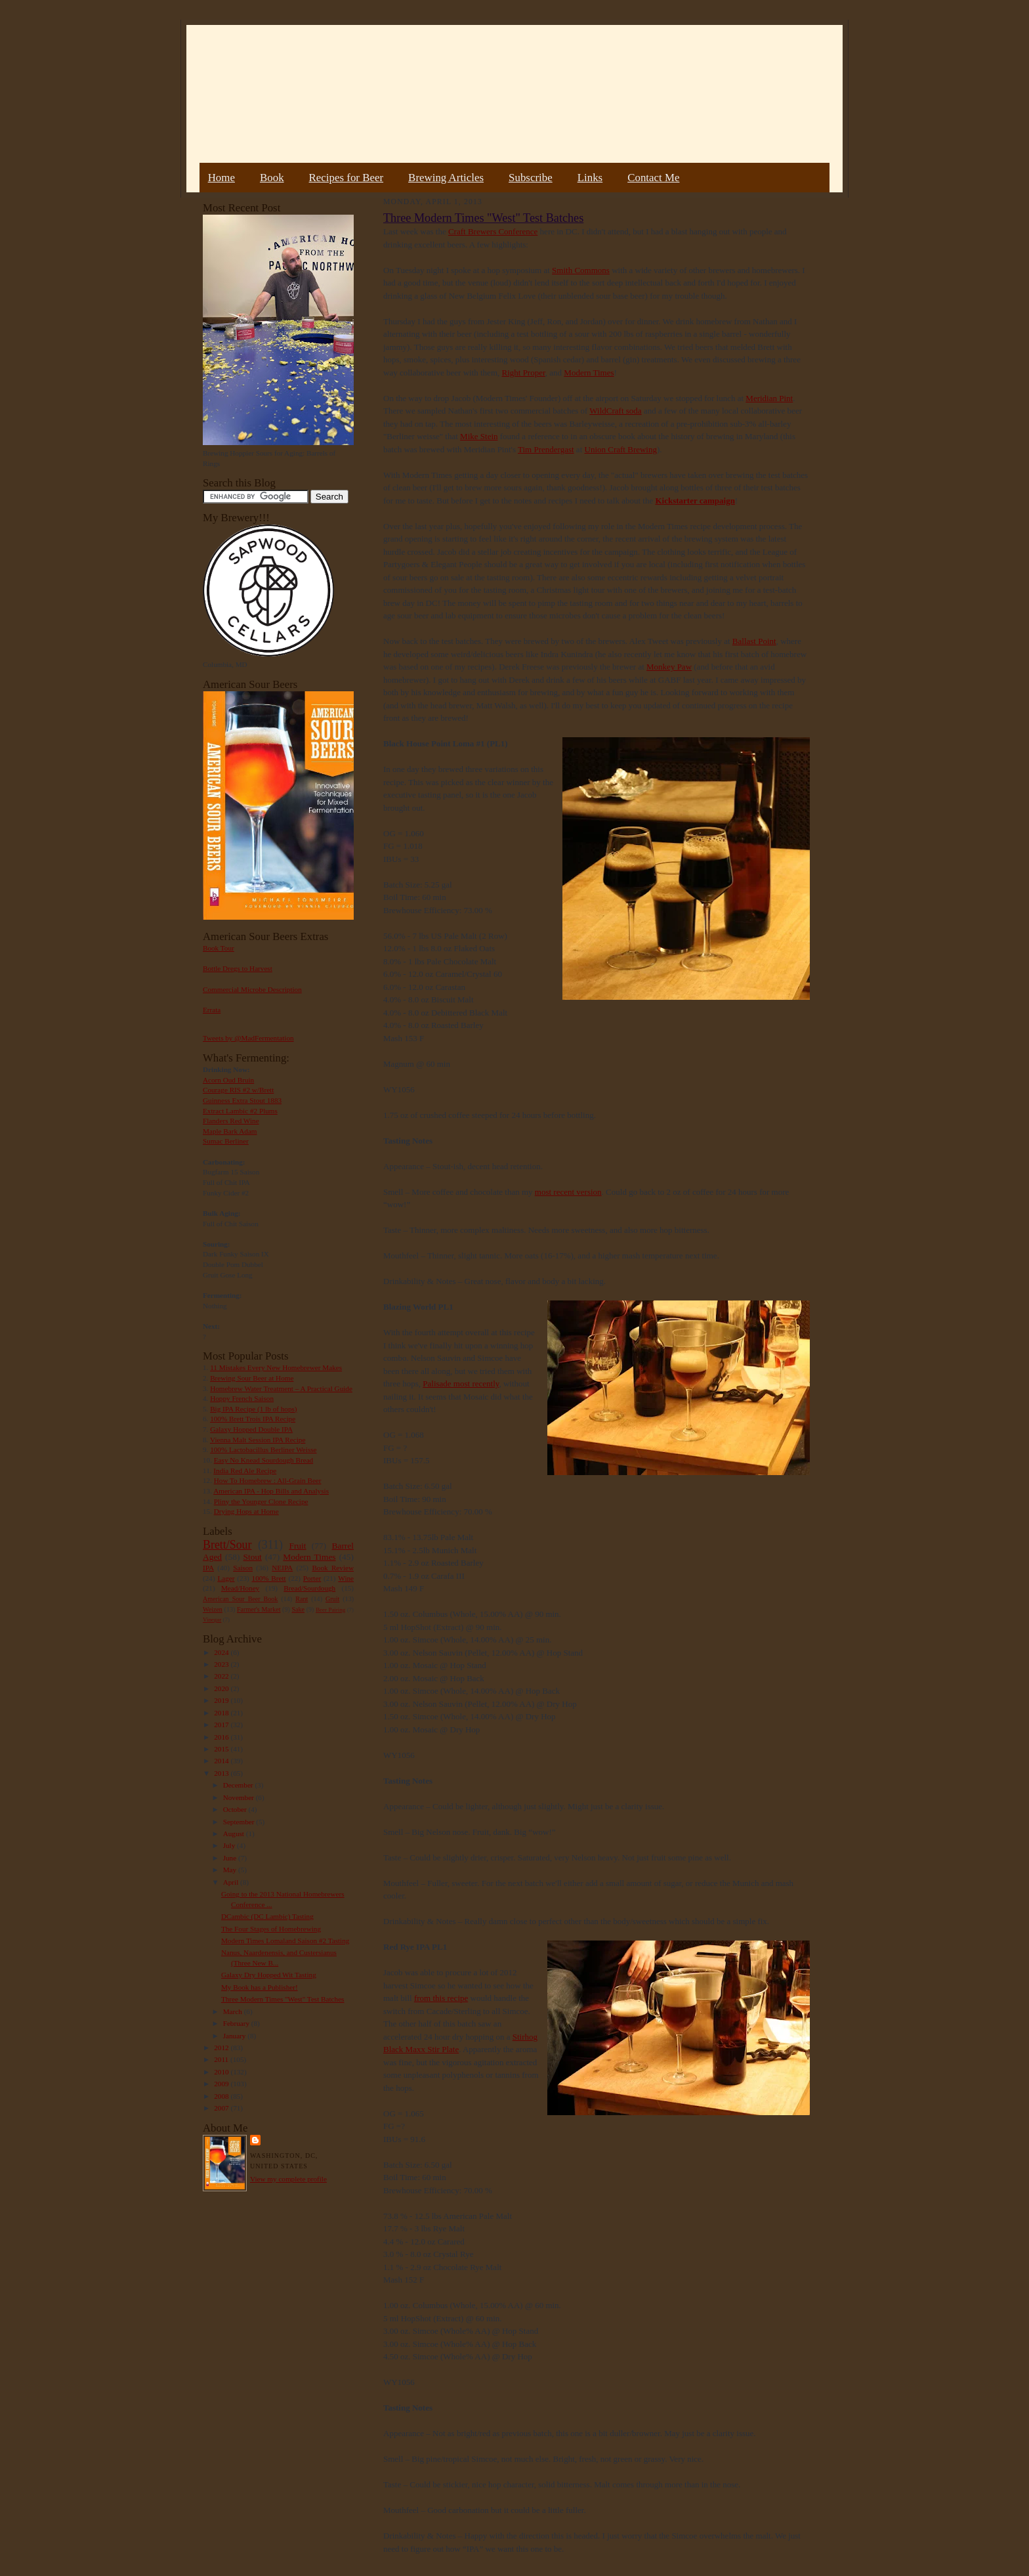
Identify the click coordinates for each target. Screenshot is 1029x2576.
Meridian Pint (769, 398)
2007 (222, 2108)
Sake (298, 1609)
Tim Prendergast (546, 449)
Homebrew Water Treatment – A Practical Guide (281, 1388)
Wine (346, 1578)
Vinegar (212, 1619)
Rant (301, 1598)
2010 (222, 2072)
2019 (222, 1700)
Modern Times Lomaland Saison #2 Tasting (285, 1940)
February (237, 2023)
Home (221, 177)
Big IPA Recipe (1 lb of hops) (253, 1409)
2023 (222, 1664)
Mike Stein (478, 436)
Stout (252, 1557)
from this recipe (441, 1998)
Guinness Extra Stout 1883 (242, 1100)
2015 (222, 1749)
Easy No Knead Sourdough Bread (263, 1460)
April (231, 1882)
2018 (222, 1713)
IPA (208, 1568)
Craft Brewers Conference (492, 231)
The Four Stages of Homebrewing (271, 1929)
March (233, 2011)
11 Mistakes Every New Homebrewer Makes (276, 1367)
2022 (222, 1676)
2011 (222, 2059)
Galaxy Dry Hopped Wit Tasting (268, 1975)
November (239, 1797)
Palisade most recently (461, 1383)
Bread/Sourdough (309, 1588)
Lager (225, 1578)
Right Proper (523, 372)
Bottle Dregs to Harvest (237, 968)
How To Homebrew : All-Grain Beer (268, 1480)
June (230, 1858)
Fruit (297, 1546)
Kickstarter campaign (694, 500)
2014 (222, 1761)
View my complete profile (288, 2179)
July (230, 1845)
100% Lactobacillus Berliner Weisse (263, 1449)
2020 (222, 1688)
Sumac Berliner (226, 1141)
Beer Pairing (330, 1609)
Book (272, 177)
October (236, 1809)
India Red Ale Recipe (244, 1470)
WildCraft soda (615, 411)
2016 (222, 1737)
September (240, 1822)
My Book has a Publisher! (259, 1987)
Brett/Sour (227, 1544)
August (234, 1833)
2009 (222, 2084)
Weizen (212, 1609)
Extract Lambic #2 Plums (240, 1111)
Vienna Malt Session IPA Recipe (257, 1440)
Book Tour (218, 948)
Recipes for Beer (346, 177)
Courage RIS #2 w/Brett (238, 1090)
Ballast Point (754, 641)
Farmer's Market (258, 1609)
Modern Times (309, 1557)
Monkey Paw (669, 667)
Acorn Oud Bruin (228, 1080)
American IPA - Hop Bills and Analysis (271, 1491)
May (230, 1870)
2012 (222, 2047)
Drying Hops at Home (246, 1511)
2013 (222, 1773)
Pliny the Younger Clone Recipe (261, 1501)
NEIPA (282, 1568)
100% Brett (269, 1578)
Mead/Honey (240, 1588)
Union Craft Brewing (621, 449)
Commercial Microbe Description (252, 989)
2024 (222, 1652)
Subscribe (531, 177)
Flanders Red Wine (231, 1121)
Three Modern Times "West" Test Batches (283, 1999)
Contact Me (653, 177)
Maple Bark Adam (230, 1131)
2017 (222, 1724)
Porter (312, 1578)
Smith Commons (581, 270)
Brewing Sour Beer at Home (251, 1378)
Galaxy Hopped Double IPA (251, 1429)
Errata (211, 1010)
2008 (222, 2096)
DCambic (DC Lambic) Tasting (267, 1916)
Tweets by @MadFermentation (248, 1038)
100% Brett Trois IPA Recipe (252, 1419)
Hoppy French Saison (242, 1398)
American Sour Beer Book (240, 1598)
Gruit (332, 1598)
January (235, 2036)
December (239, 1785)
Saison (243, 1568)
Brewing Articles (446, 177)
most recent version (568, 1192)
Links (590, 177)
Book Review (333, 1568)
